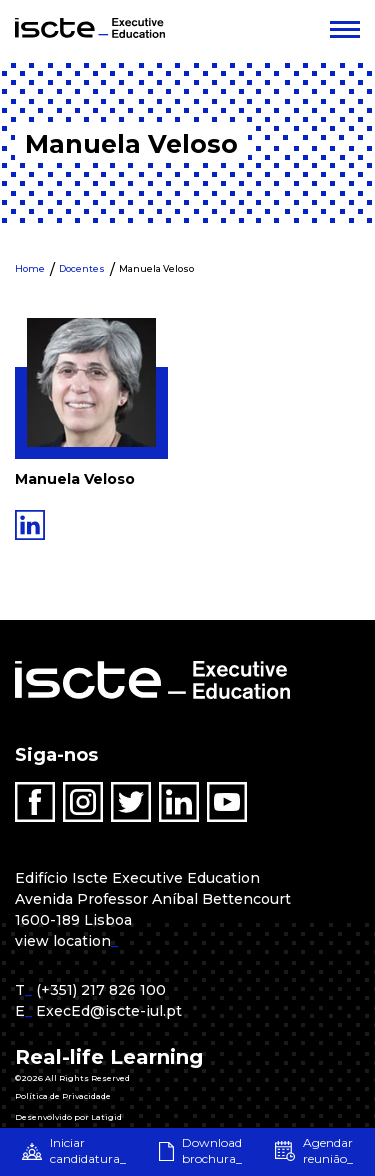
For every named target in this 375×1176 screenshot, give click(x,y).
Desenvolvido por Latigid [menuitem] (68, 1117)
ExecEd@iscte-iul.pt (109, 1011)
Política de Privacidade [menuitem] (63, 1096)
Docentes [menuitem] (82, 268)
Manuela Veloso (156, 268)
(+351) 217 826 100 (101, 990)
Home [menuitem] (30, 268)
